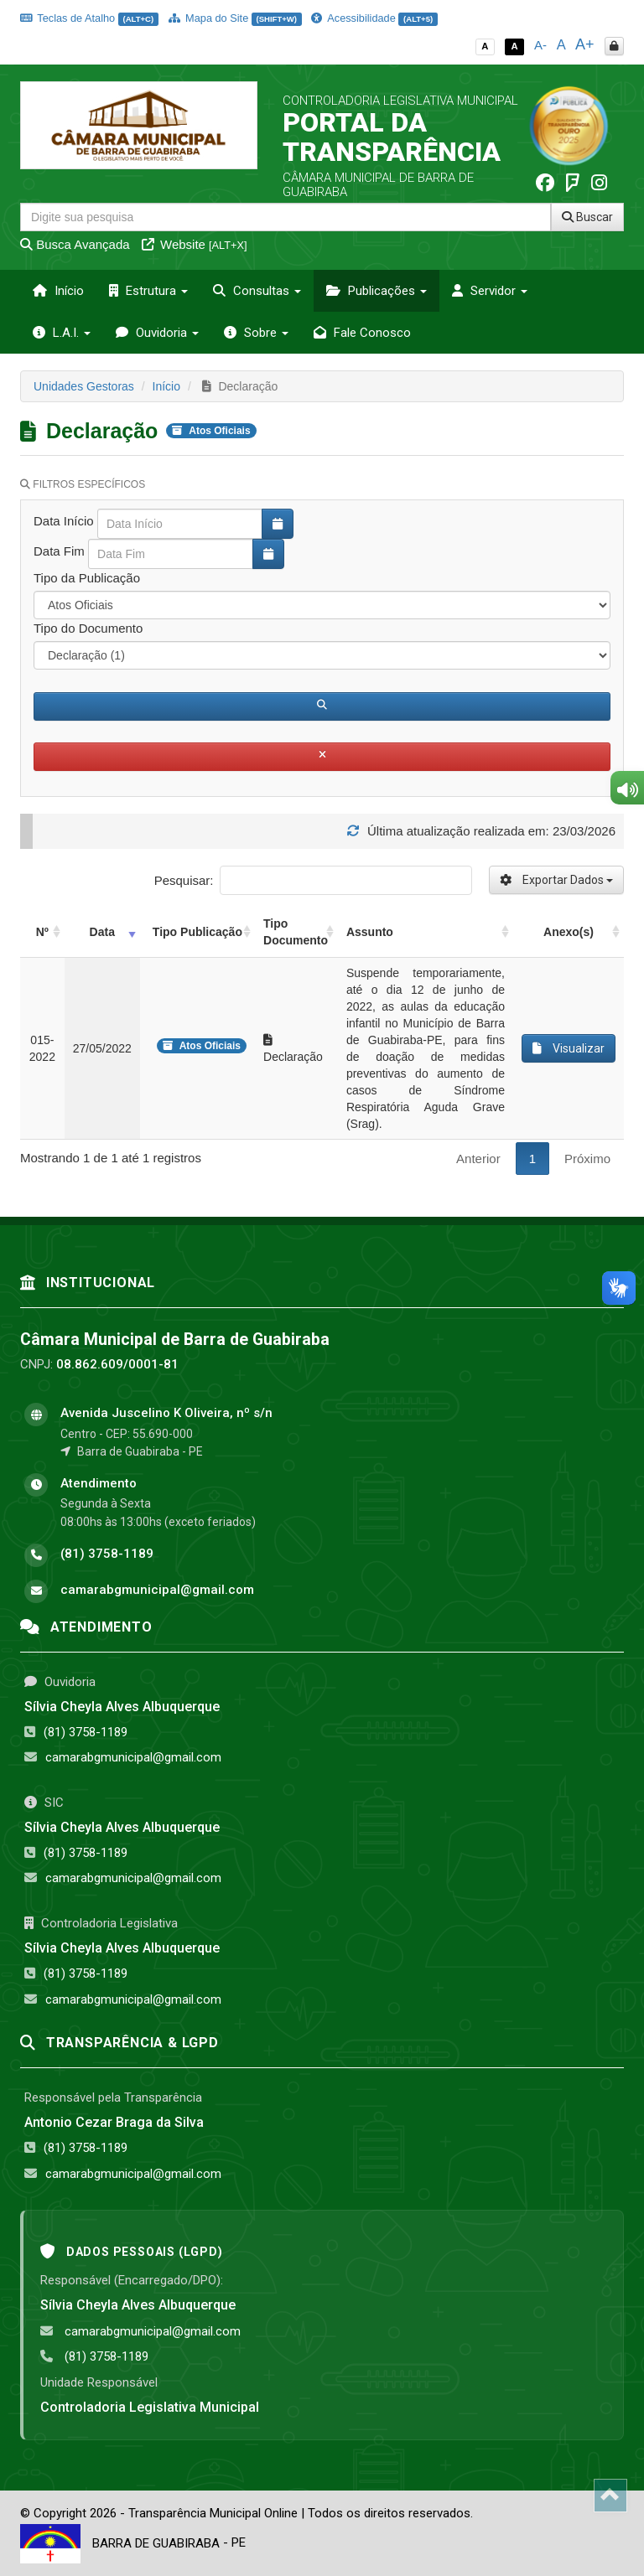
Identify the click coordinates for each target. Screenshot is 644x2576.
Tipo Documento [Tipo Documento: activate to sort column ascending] (295, 932)
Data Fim (59, 551)
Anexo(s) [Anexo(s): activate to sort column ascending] (568, 932)
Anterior (478, 1158)
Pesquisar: (313, 880)
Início (58, 290)
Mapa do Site (235, 18)
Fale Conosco (362, 332)
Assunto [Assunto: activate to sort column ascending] (369, 932)
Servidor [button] (489, 290)
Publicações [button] (376, 290)
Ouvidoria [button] (157, 332)
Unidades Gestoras (84, 386)
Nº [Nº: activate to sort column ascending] (42, 932)
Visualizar (568, 1048)
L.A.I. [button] (62, 332)
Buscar (587, 217)
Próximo (587, 1158)
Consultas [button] (257, 290)
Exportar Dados (556, 880)
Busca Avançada (75, 244)
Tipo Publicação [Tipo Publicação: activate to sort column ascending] (197, 932)
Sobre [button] (256, 332)
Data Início (64, 521)
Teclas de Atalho (89, 18)
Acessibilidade (374, 18)
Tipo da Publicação (87, 578)
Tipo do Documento (88, 628)
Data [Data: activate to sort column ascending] (102, 932)
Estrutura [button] (148, 290)
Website (194, 244)
